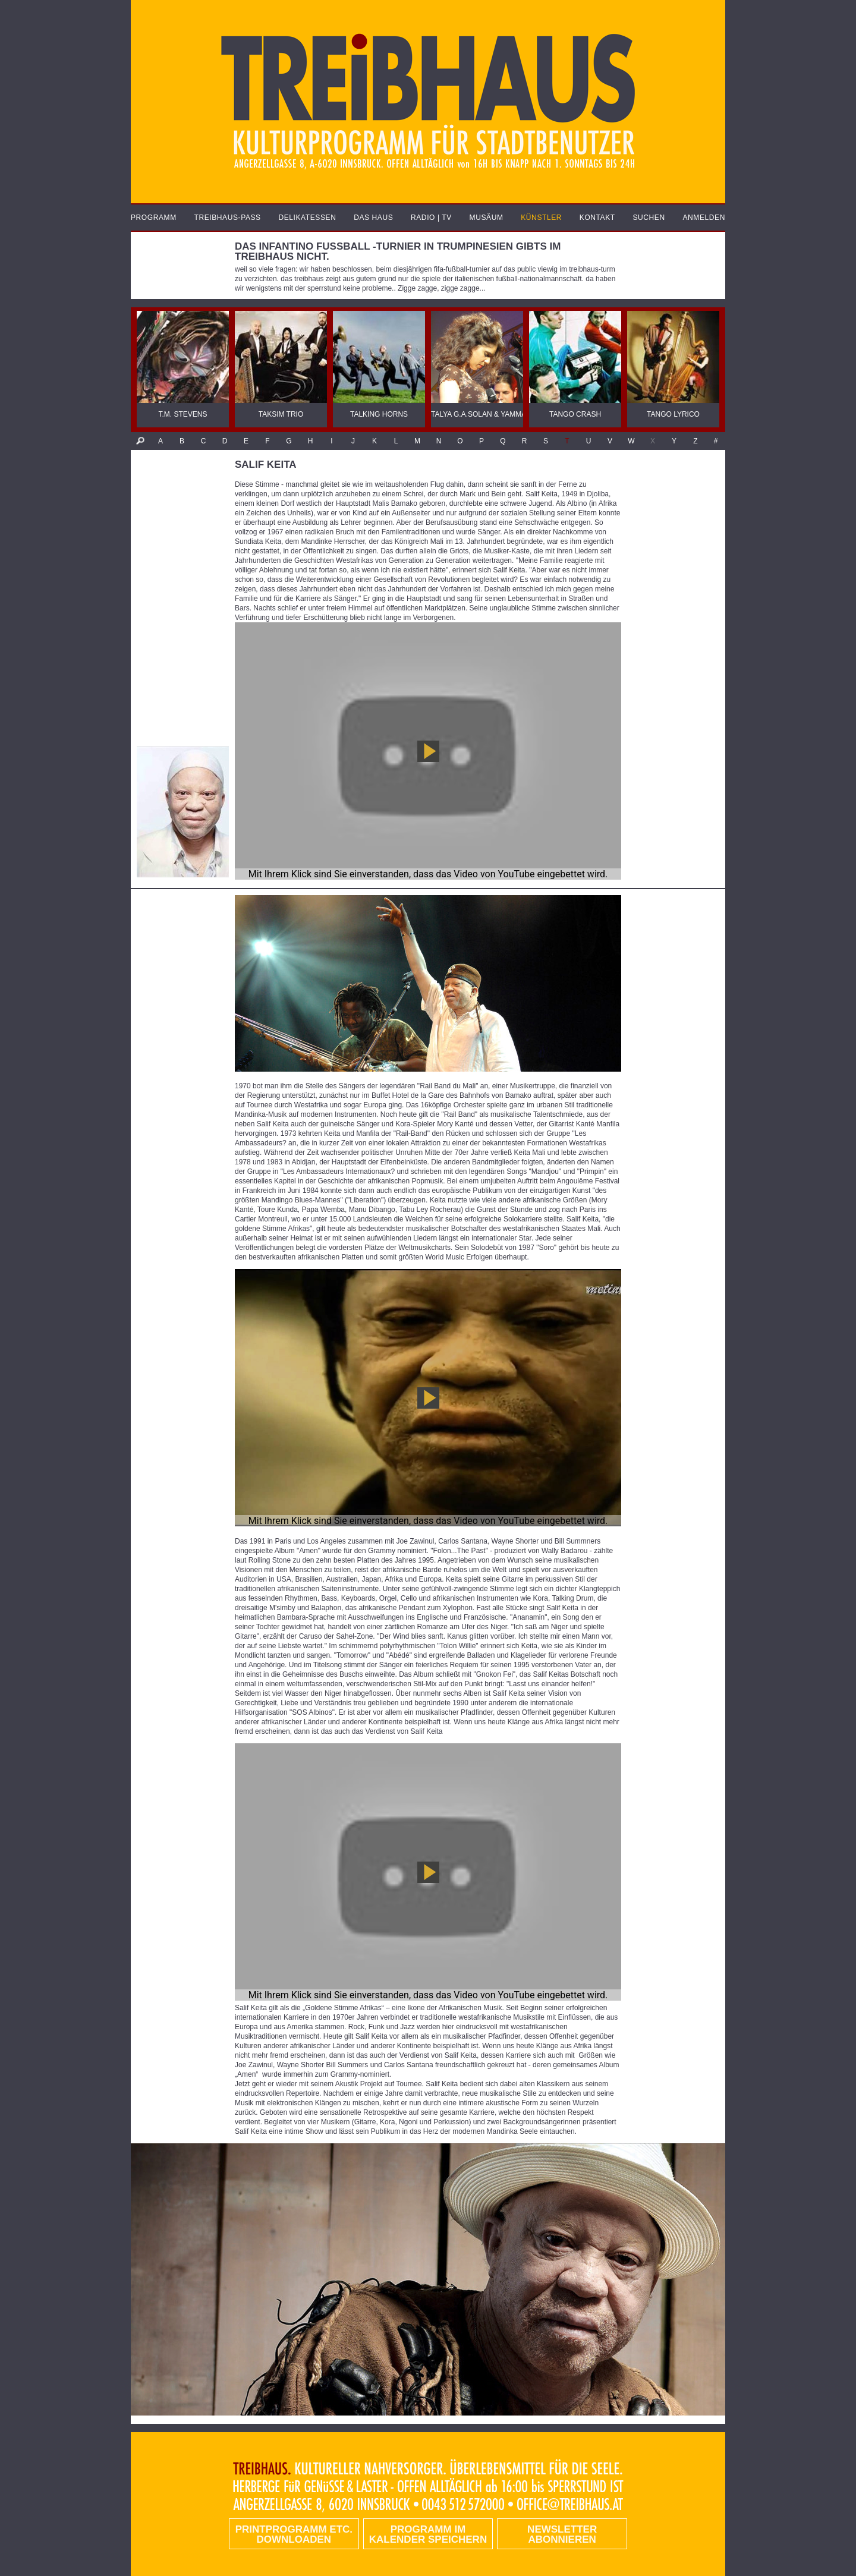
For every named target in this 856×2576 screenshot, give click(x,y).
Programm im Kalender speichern (428, 2534)
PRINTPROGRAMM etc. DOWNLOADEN (294, 2534)
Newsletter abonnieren (562, 2534)
